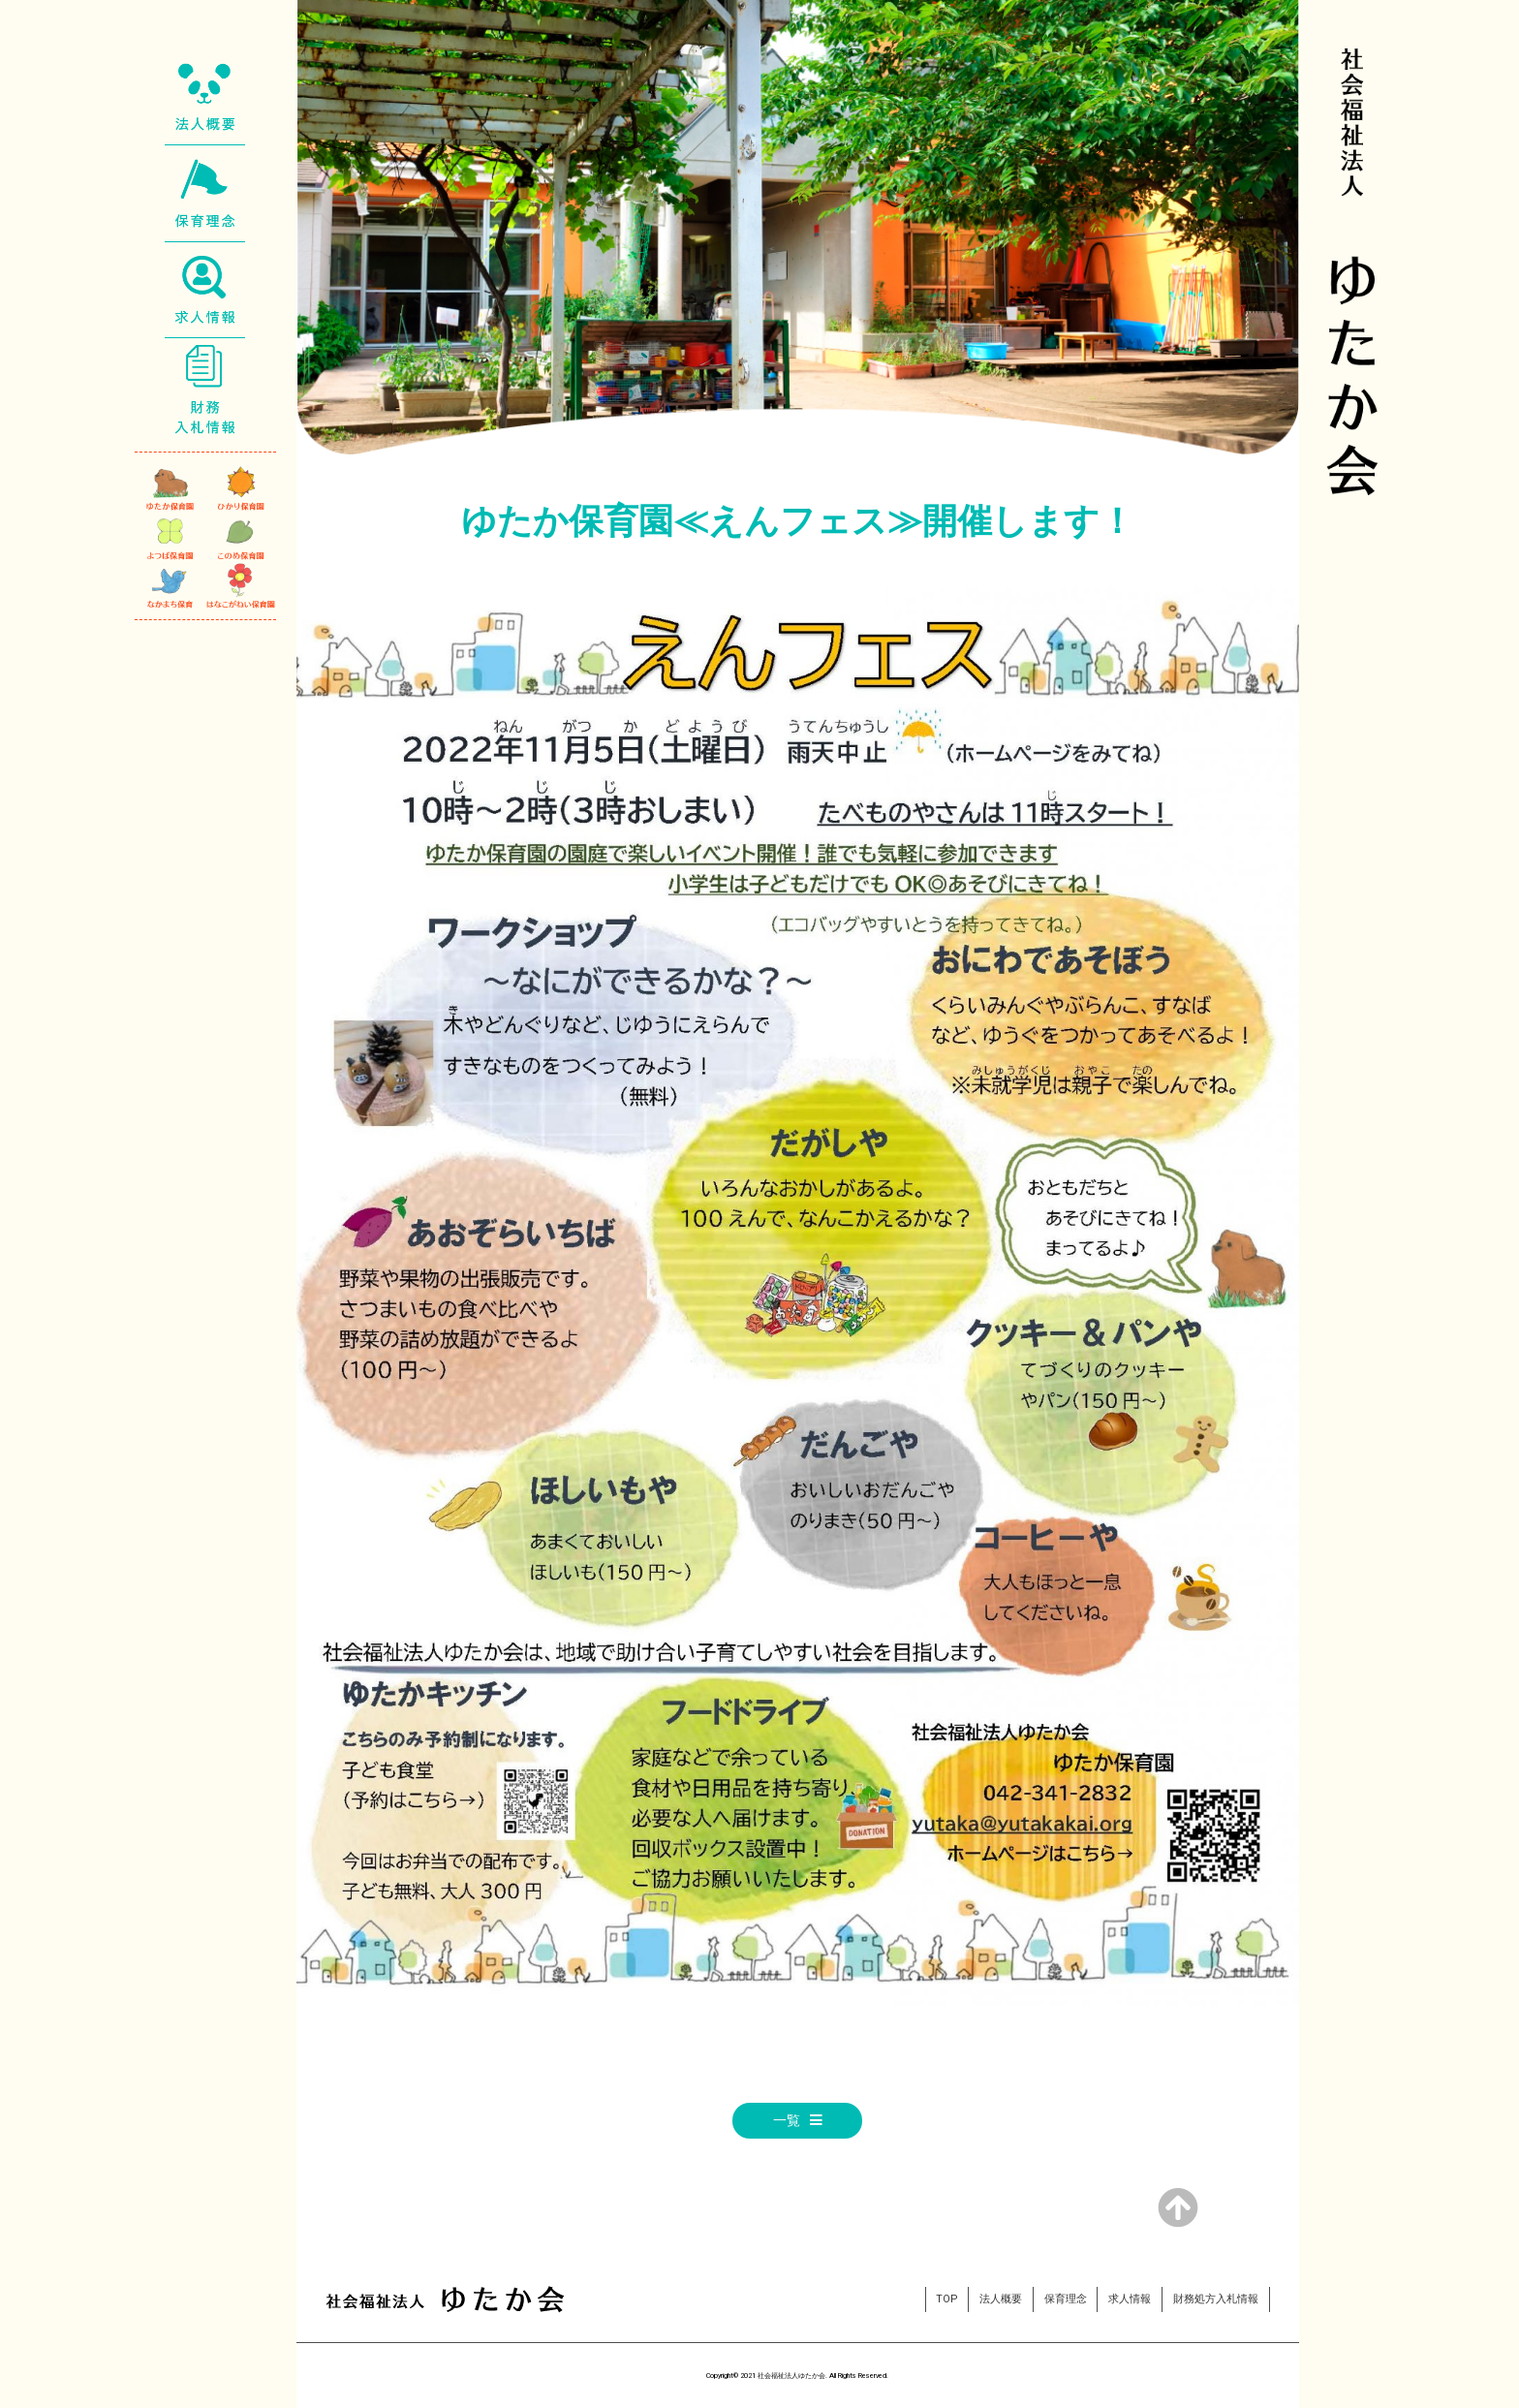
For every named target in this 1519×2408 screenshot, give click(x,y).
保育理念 (1065, 2299)
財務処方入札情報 (1215, 2299)
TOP (946, 2299)
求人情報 (1129, 2299)
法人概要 (1000, 2299)
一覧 (786, 2120)
